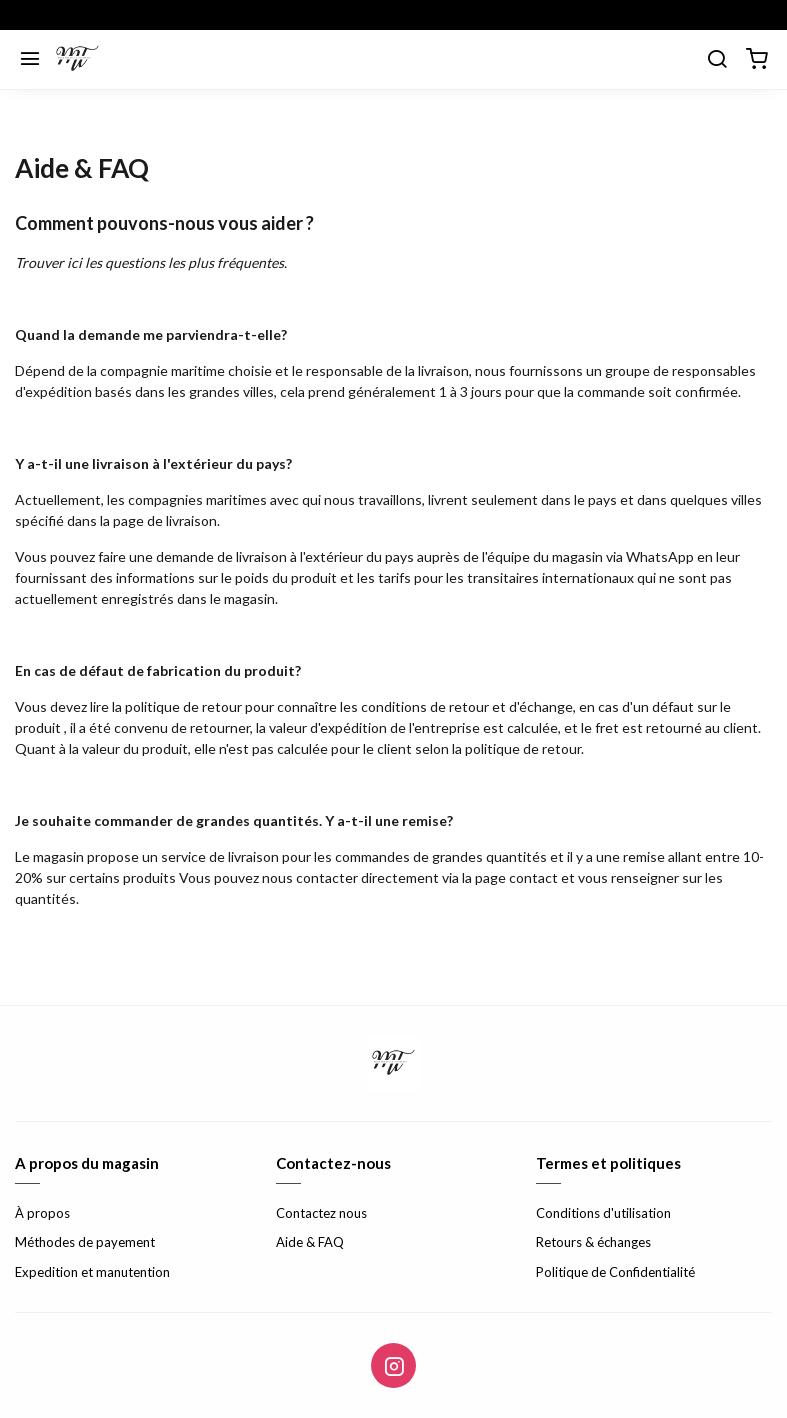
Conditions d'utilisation (603, 1213)
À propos (42, 1213)
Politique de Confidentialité (615, 1272)
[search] (717, 60)
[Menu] (30, 60)
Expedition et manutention (92, 1272)
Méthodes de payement (85, 1242)
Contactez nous (321, 1213)
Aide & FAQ (310, 1242)
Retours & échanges (593, 1242)
